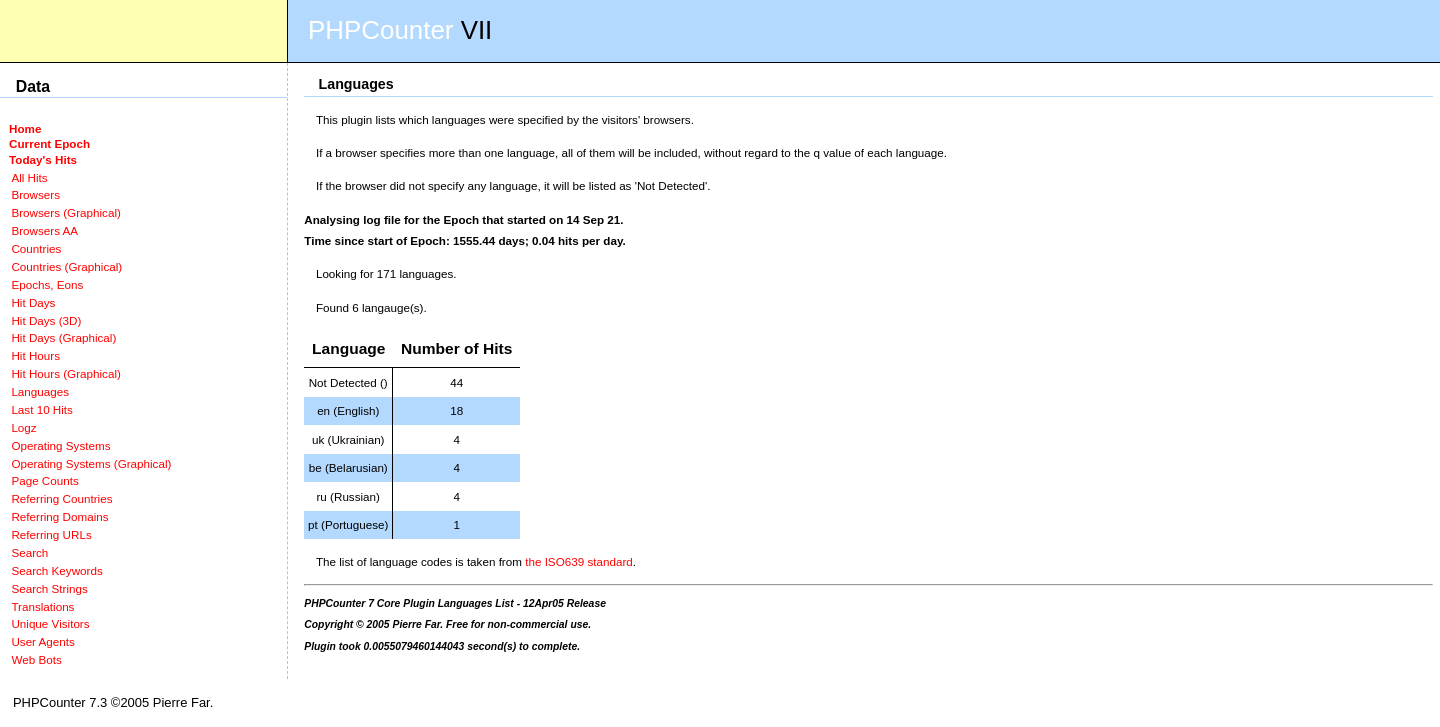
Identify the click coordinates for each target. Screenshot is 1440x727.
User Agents (43, 641)
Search (29, 552)
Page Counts (44, 480)
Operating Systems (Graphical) (91, 463)
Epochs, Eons (47, 284)
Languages (40, 391)
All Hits (29, 177)
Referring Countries (61, 498)
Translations (42, 606)
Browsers (35, 194)
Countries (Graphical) (66, 266)
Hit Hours (35, 355)
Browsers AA (44, 230)
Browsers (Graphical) (65, 212)
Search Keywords (56, 570)
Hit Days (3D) (46, 320)
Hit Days (33, 302)
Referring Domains (59, 516)
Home (25, 128)
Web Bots (36, 659)
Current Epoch (49, 143)
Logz (23, 427)
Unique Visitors (50, 623)
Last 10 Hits (42, 409)
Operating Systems (60, 445)
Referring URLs (51, 534)
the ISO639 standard (579, 561)
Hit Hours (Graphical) (65, 373)
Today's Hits (43, 159)
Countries (36, 248)
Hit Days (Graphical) (63, 337)
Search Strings (49, 588)
